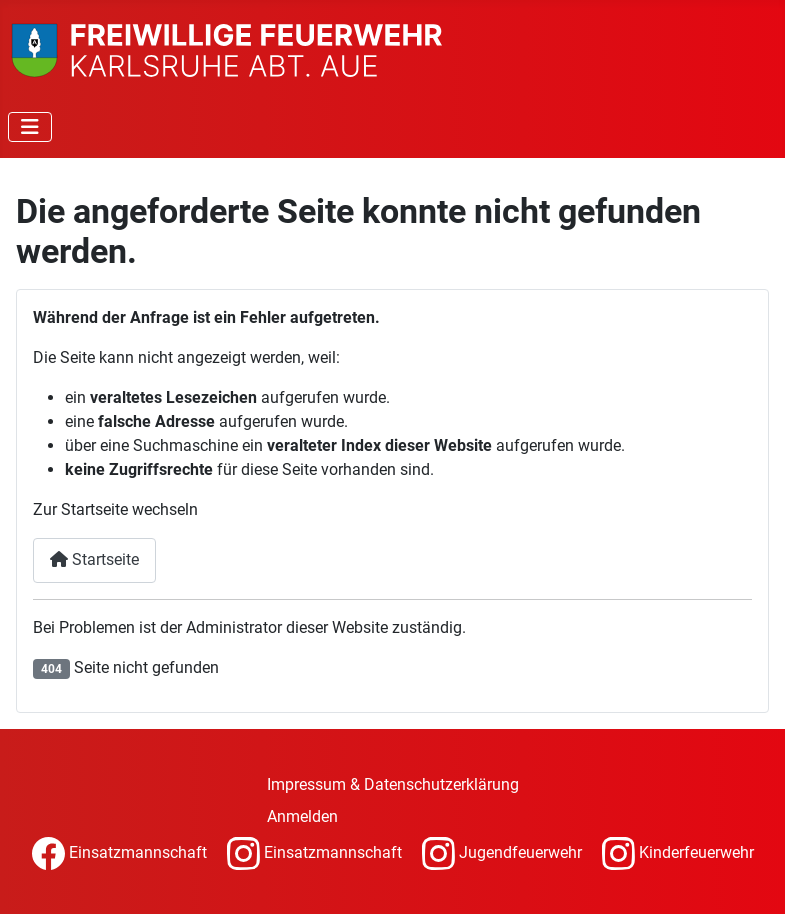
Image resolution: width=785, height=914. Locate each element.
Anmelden (302, 816)
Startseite (94, 559)
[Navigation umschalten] (30, 127)
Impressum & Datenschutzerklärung (393, 784)
